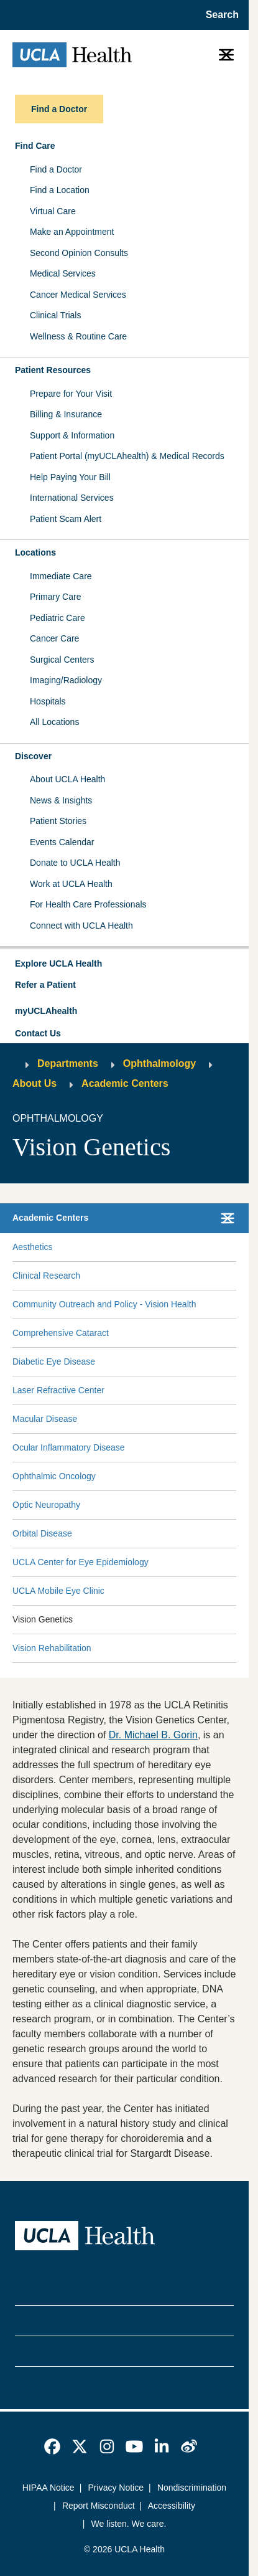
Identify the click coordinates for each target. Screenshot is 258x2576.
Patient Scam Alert (65, 519)
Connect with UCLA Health (81, 925)
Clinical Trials (55, 315)
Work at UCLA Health (71, 884)
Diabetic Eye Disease (53, 1361)
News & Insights (61, 800)
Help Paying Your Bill (70, 477)
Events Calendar (62, 842)
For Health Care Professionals (88, 904)
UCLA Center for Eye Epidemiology (80, 1562)
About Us (34, 1083)
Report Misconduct (98, 2506)
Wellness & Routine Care (78, 336)
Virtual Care (53, 211)
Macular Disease (44, 1419)
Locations (35, 552)
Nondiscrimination (191, 2488)
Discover (33, 756)
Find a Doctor (56, 169)
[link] (52, 2446)
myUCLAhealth (46, 1011)
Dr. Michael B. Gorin (153, 1735)
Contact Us (38, 1033)
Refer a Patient (45, 985)
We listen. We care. (129, 2524)
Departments (67, 1063)
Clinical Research (46, 1276)
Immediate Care (61, 576)
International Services (72, 498)
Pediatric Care (57, 618)
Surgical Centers (62, 660)
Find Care (35, 146)
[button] (124, 964)
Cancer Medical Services (78, 295)
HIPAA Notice (48, 2488)
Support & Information (72, 435)
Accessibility (171, 2506)
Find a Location (60, 190)
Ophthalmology (159, 1063)
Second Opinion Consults (79, 253)
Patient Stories (58, 821)
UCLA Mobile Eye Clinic (58, 1591)
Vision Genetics (42, 1619)
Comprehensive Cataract (60, 1333)
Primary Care (55, 597)
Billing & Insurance (66, 414)
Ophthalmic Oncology (54, 1476)
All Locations (54, 722)
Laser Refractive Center (58, 1390)
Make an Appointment (72, 232)
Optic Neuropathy (46, 1505)
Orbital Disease (42, 1533)
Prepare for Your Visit (71, 394)
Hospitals (48, 701)
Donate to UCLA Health (75, 863)
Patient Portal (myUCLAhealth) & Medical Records (127, 456)
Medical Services (63, 273)
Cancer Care (54, 638)
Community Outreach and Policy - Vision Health (104, 1304)
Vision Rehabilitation (51, 1648)
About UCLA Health (67, 779)
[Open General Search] (218, 15)
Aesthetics (32, 1247)
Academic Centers (124, 1083)
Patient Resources (53, 370)
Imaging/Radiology (66, 680)
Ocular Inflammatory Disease (68, 1447)
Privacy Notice (116, 2488)
